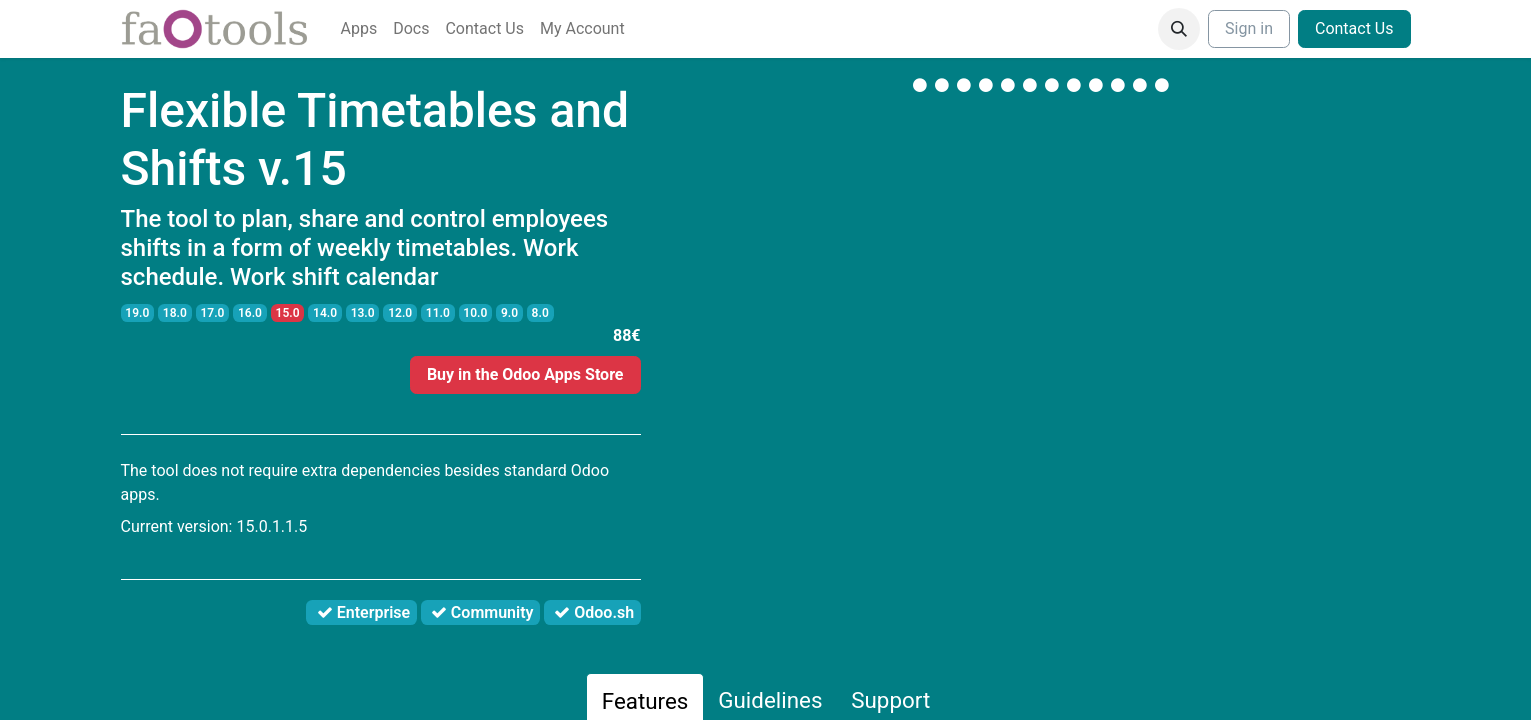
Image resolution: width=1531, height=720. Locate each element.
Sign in (1249, 28)
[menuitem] (359, 29)
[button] (1179, 29)
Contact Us (1354, 28)
